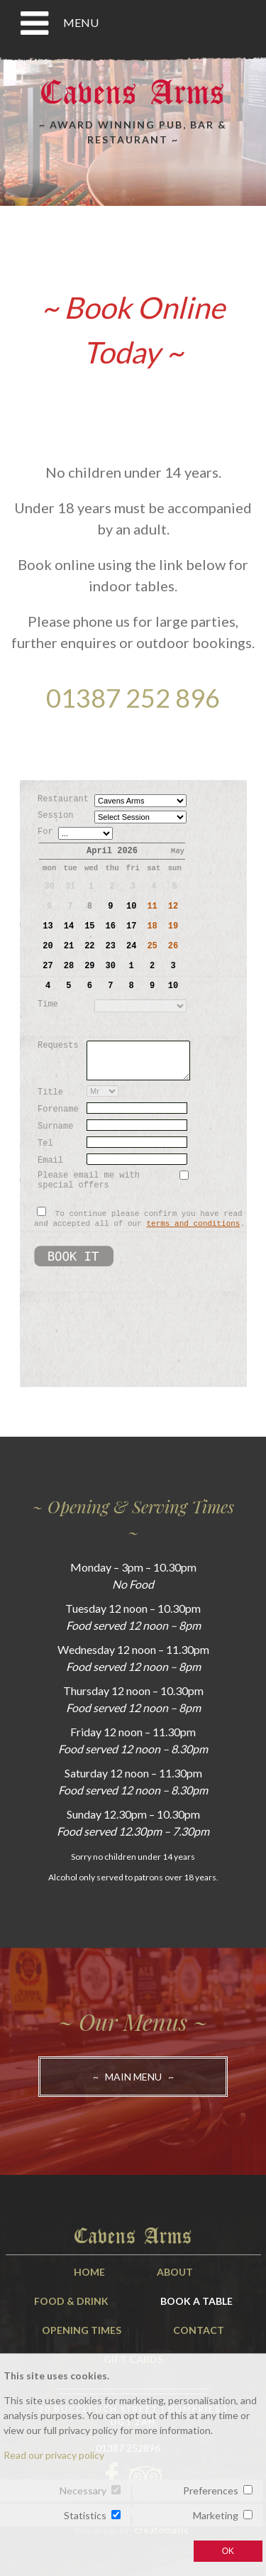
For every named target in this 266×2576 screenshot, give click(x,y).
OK (228, 2551)
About (175, 2272)
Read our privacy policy (54, 2455)
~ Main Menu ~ (133, 2077)
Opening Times (81, 2330)
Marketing (215, 2515)
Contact (198, 2330)
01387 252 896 (133, 697)
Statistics (85, 2515)
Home (89, 2272)
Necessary (83, 2490)
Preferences (210, 2490)
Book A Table (196, 2301)
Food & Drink (71, 2301)
